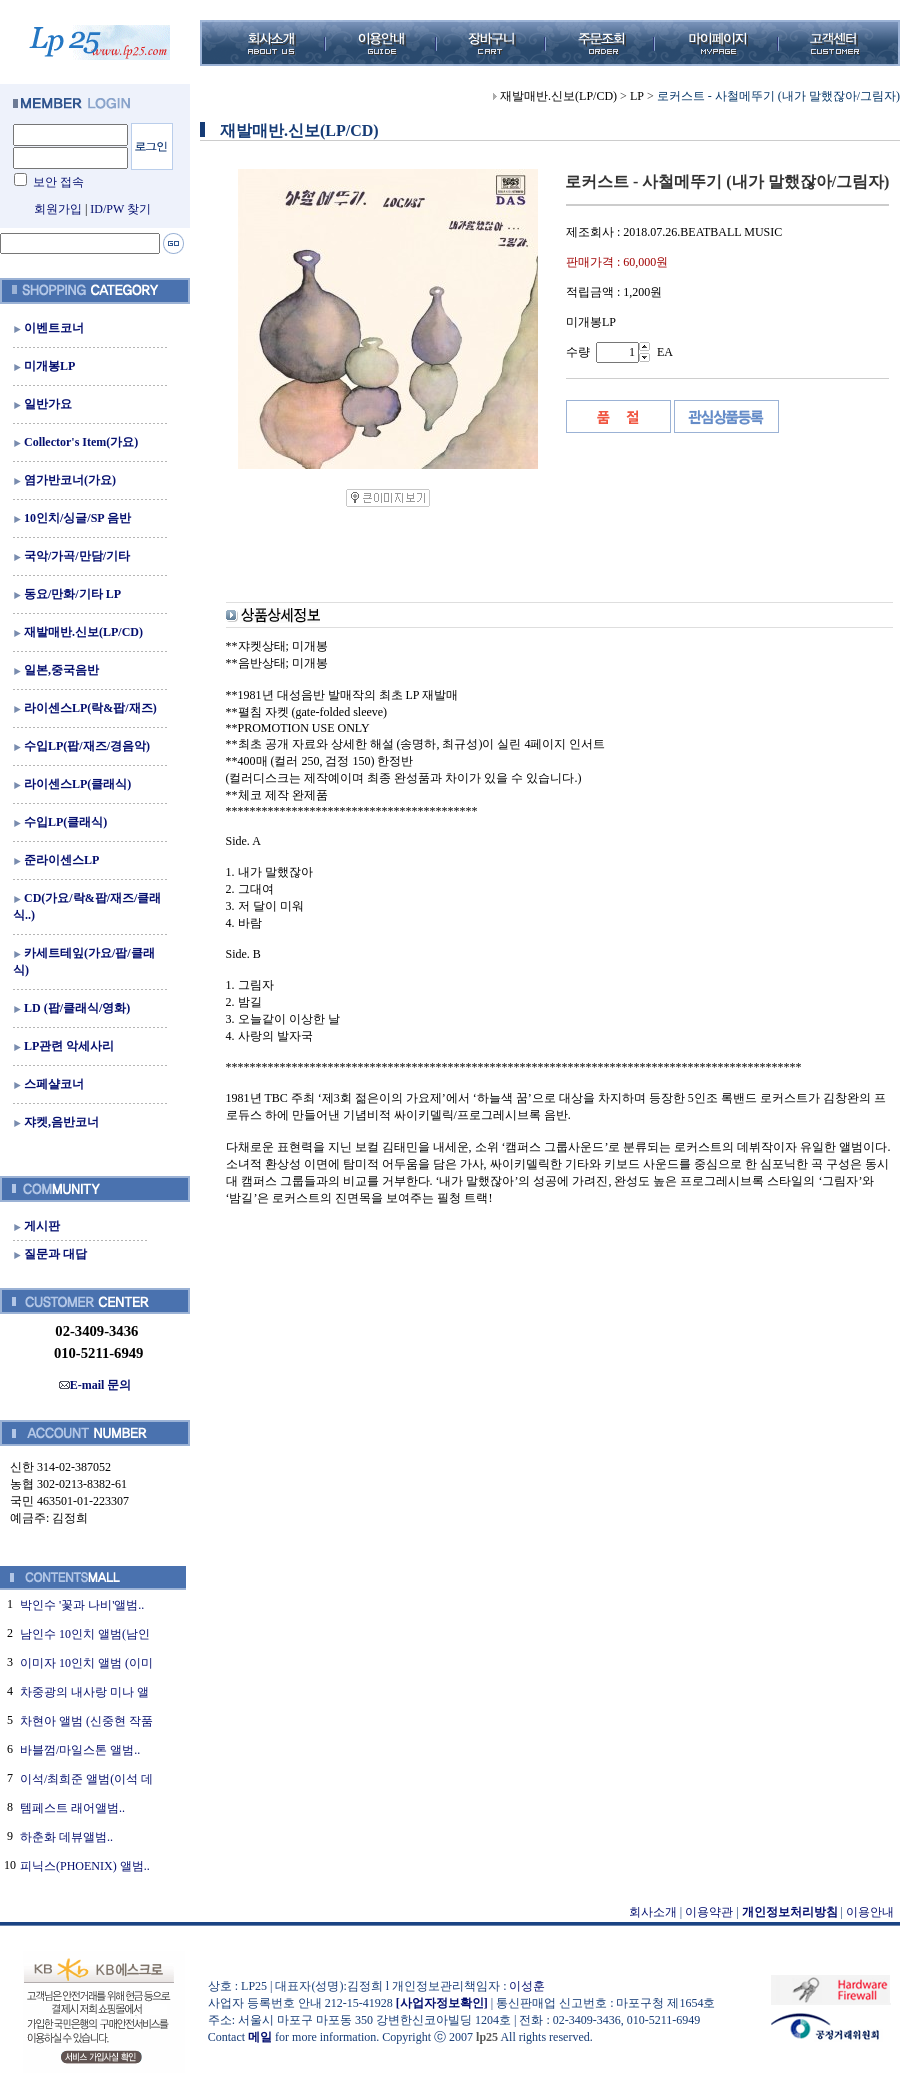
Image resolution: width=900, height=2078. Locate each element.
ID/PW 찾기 (120, 209)
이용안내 (870, 1912)
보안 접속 (58, 182)
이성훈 (527, 1986)
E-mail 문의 (95, 1385)
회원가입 (58, 209)
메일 (260, 2037)
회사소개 (653, 1912)
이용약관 (709, 1912)
